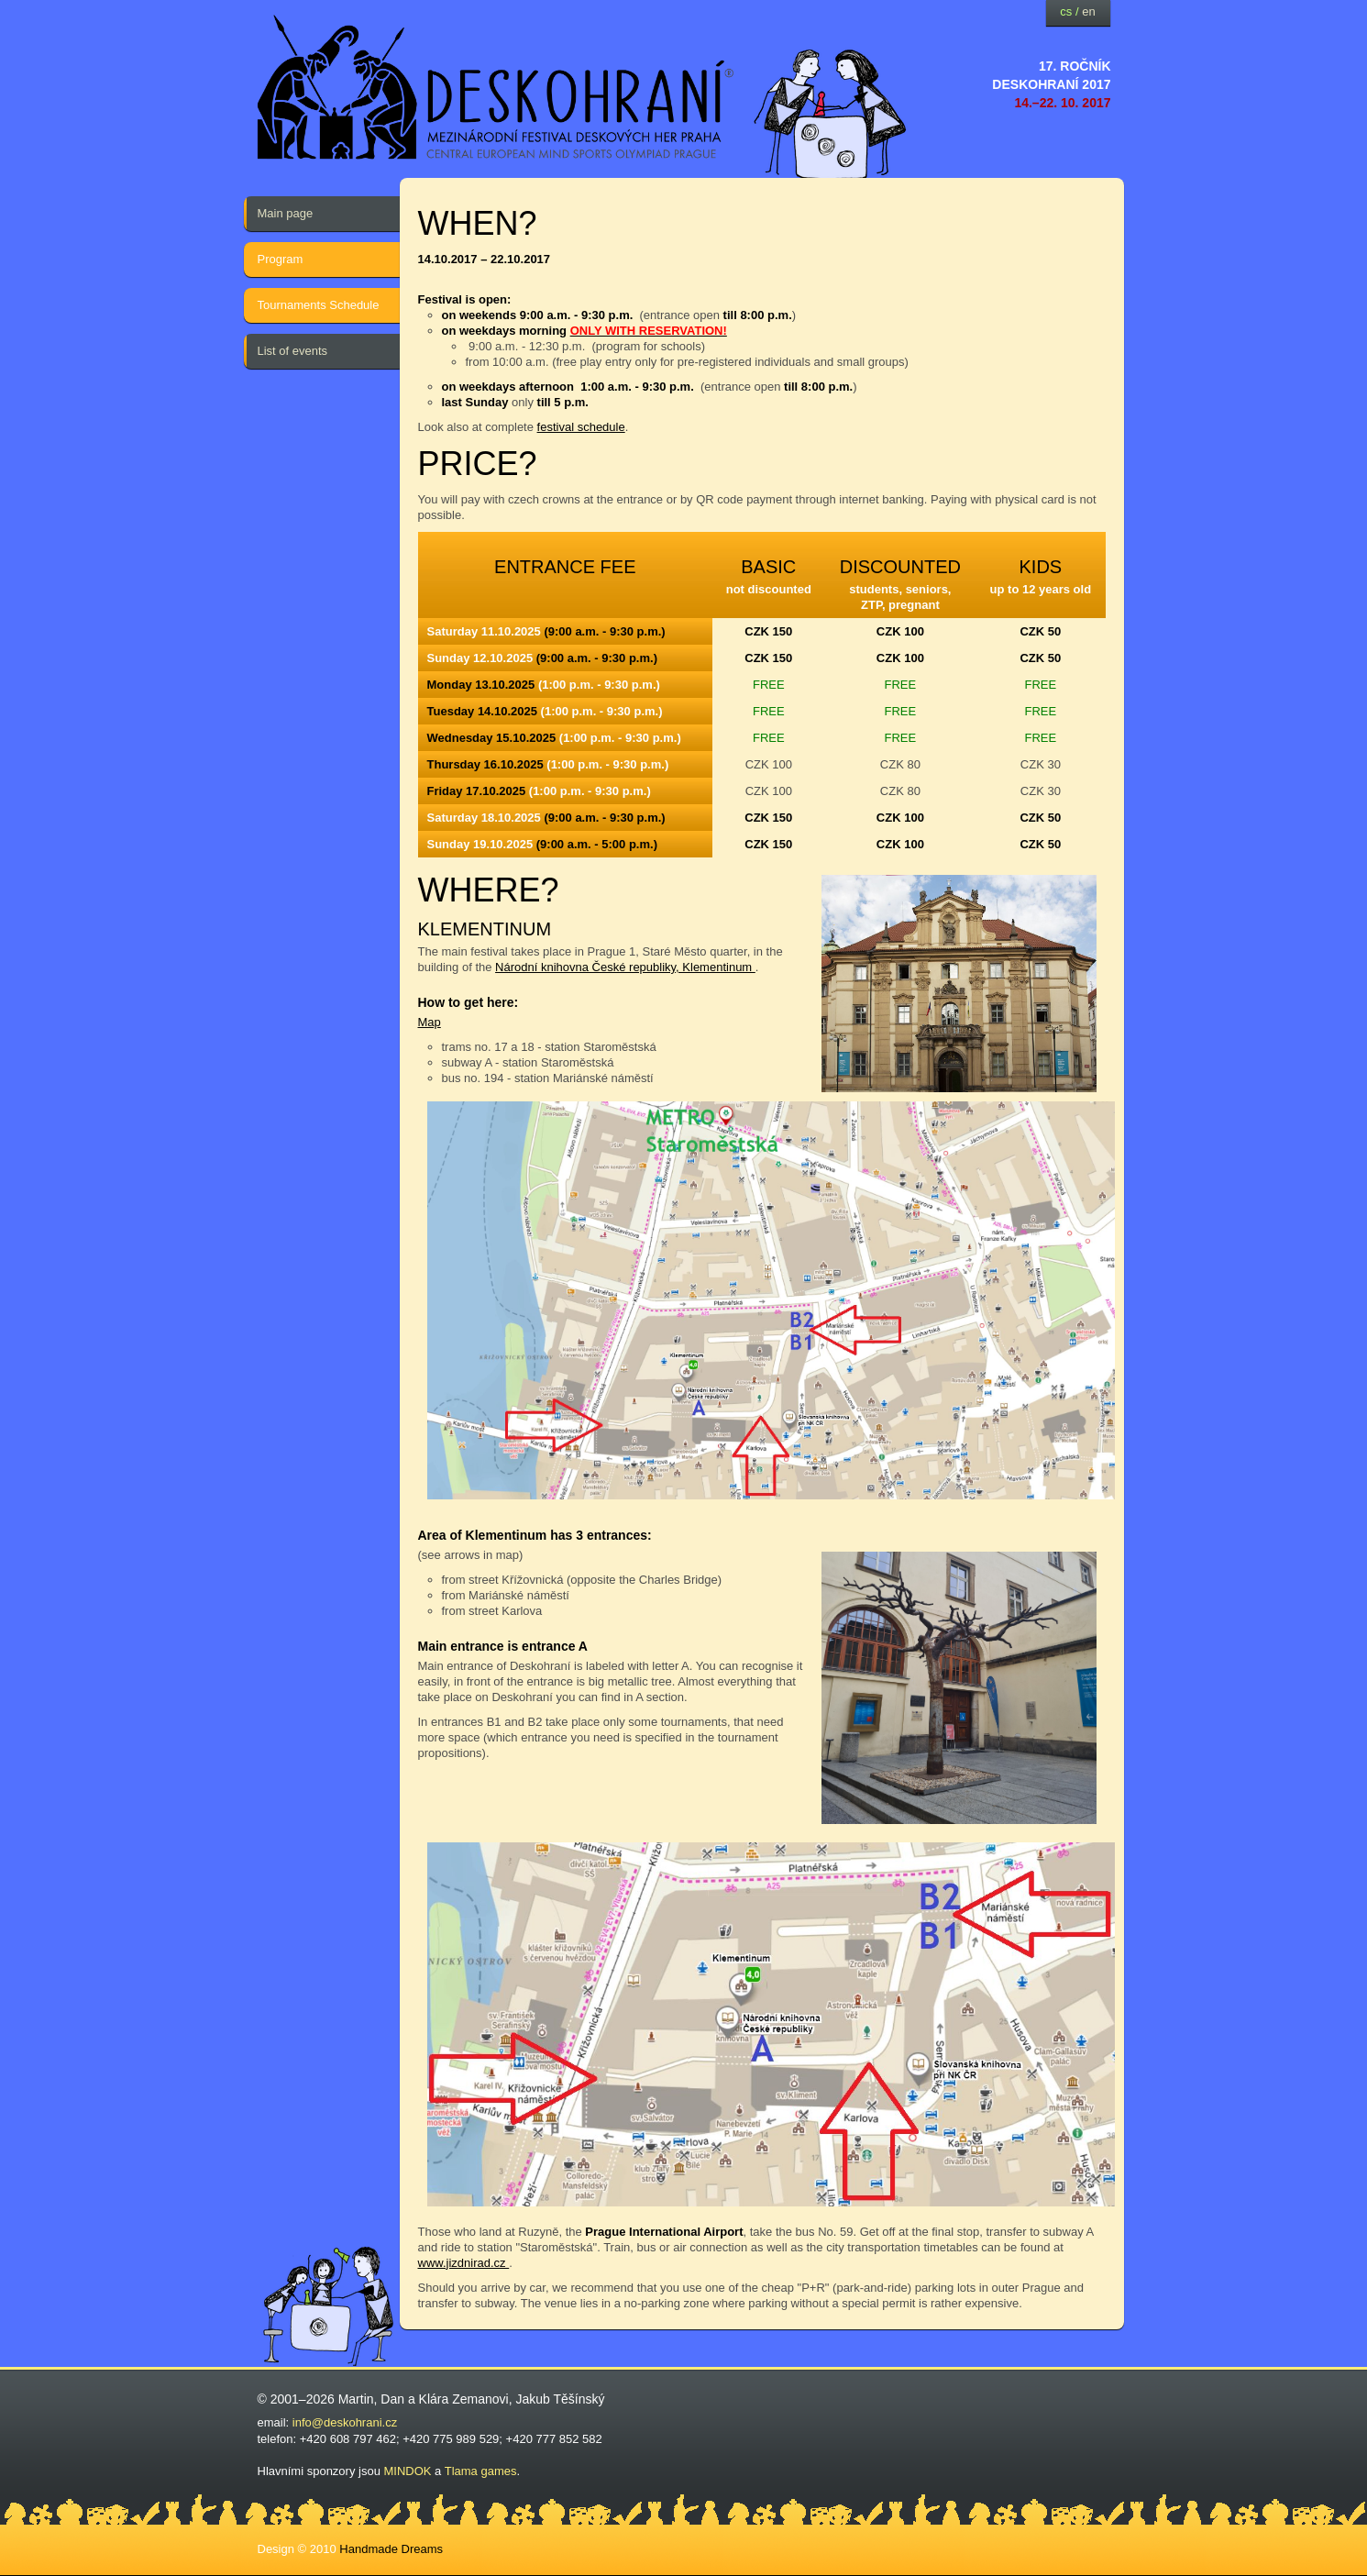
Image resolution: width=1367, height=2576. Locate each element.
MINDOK (408, 2471)
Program (280, 259)
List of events (293, 351)
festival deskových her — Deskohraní (496, 87)
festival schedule (581, 427)
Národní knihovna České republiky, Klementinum (625, 967)
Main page (286, 213)
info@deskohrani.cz (344, 2422)
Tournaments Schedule (319, 305)
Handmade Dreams (391, 2549)
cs (1066, 11)
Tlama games (481, 2471)
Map (429, 1022)
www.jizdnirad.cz (464, 2263)
